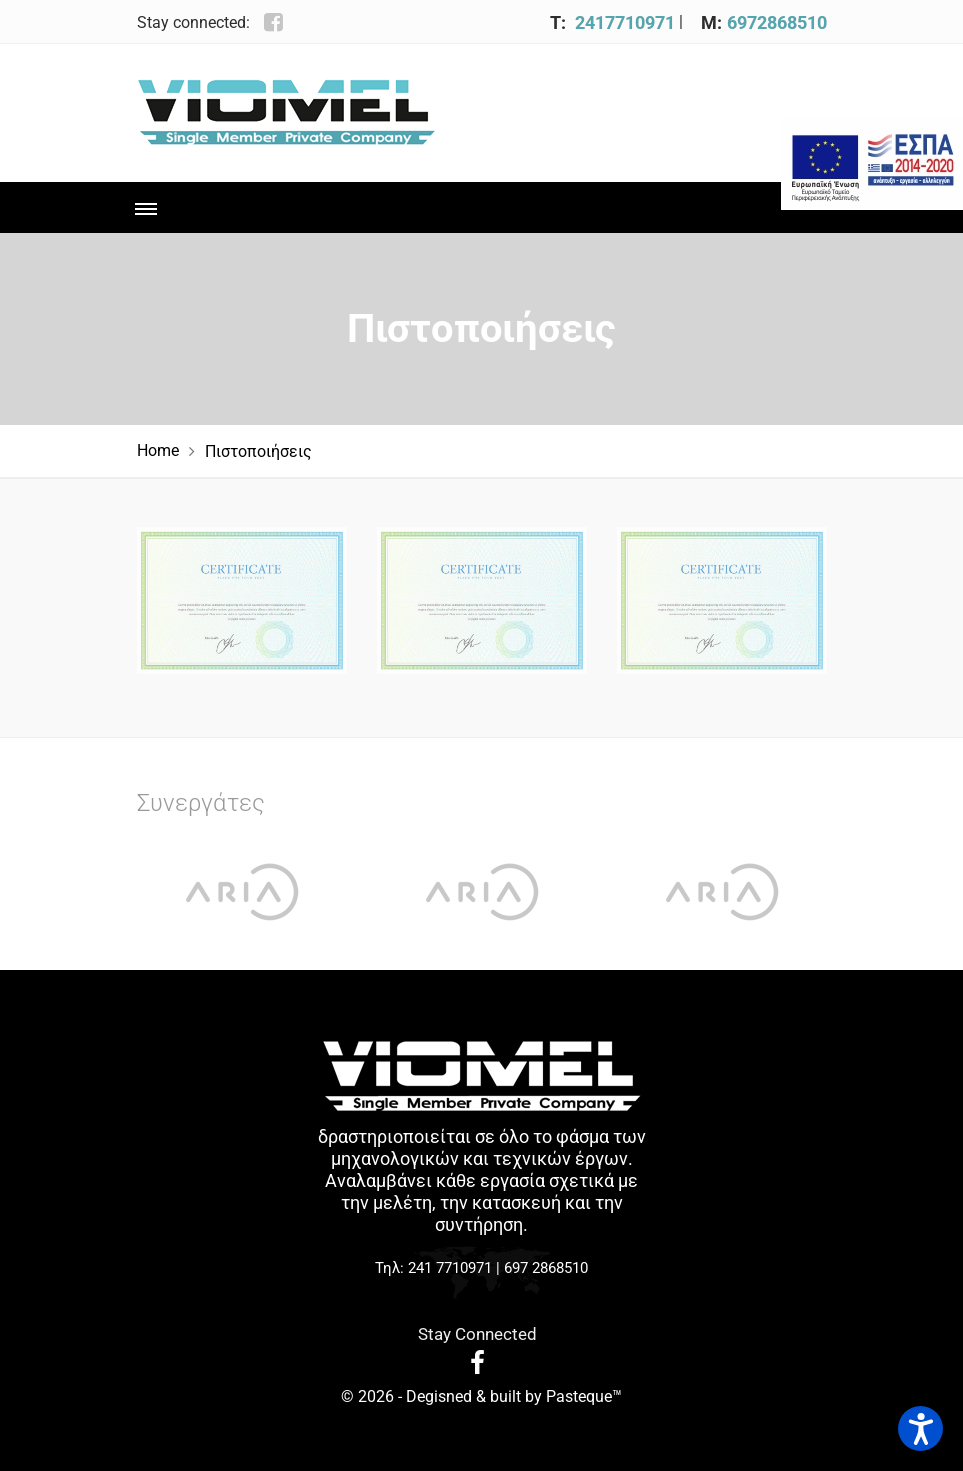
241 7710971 (450, 1268)
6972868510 (777, 22)
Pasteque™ (584, 1396)
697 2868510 (546, 1268)
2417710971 (625, 22)
